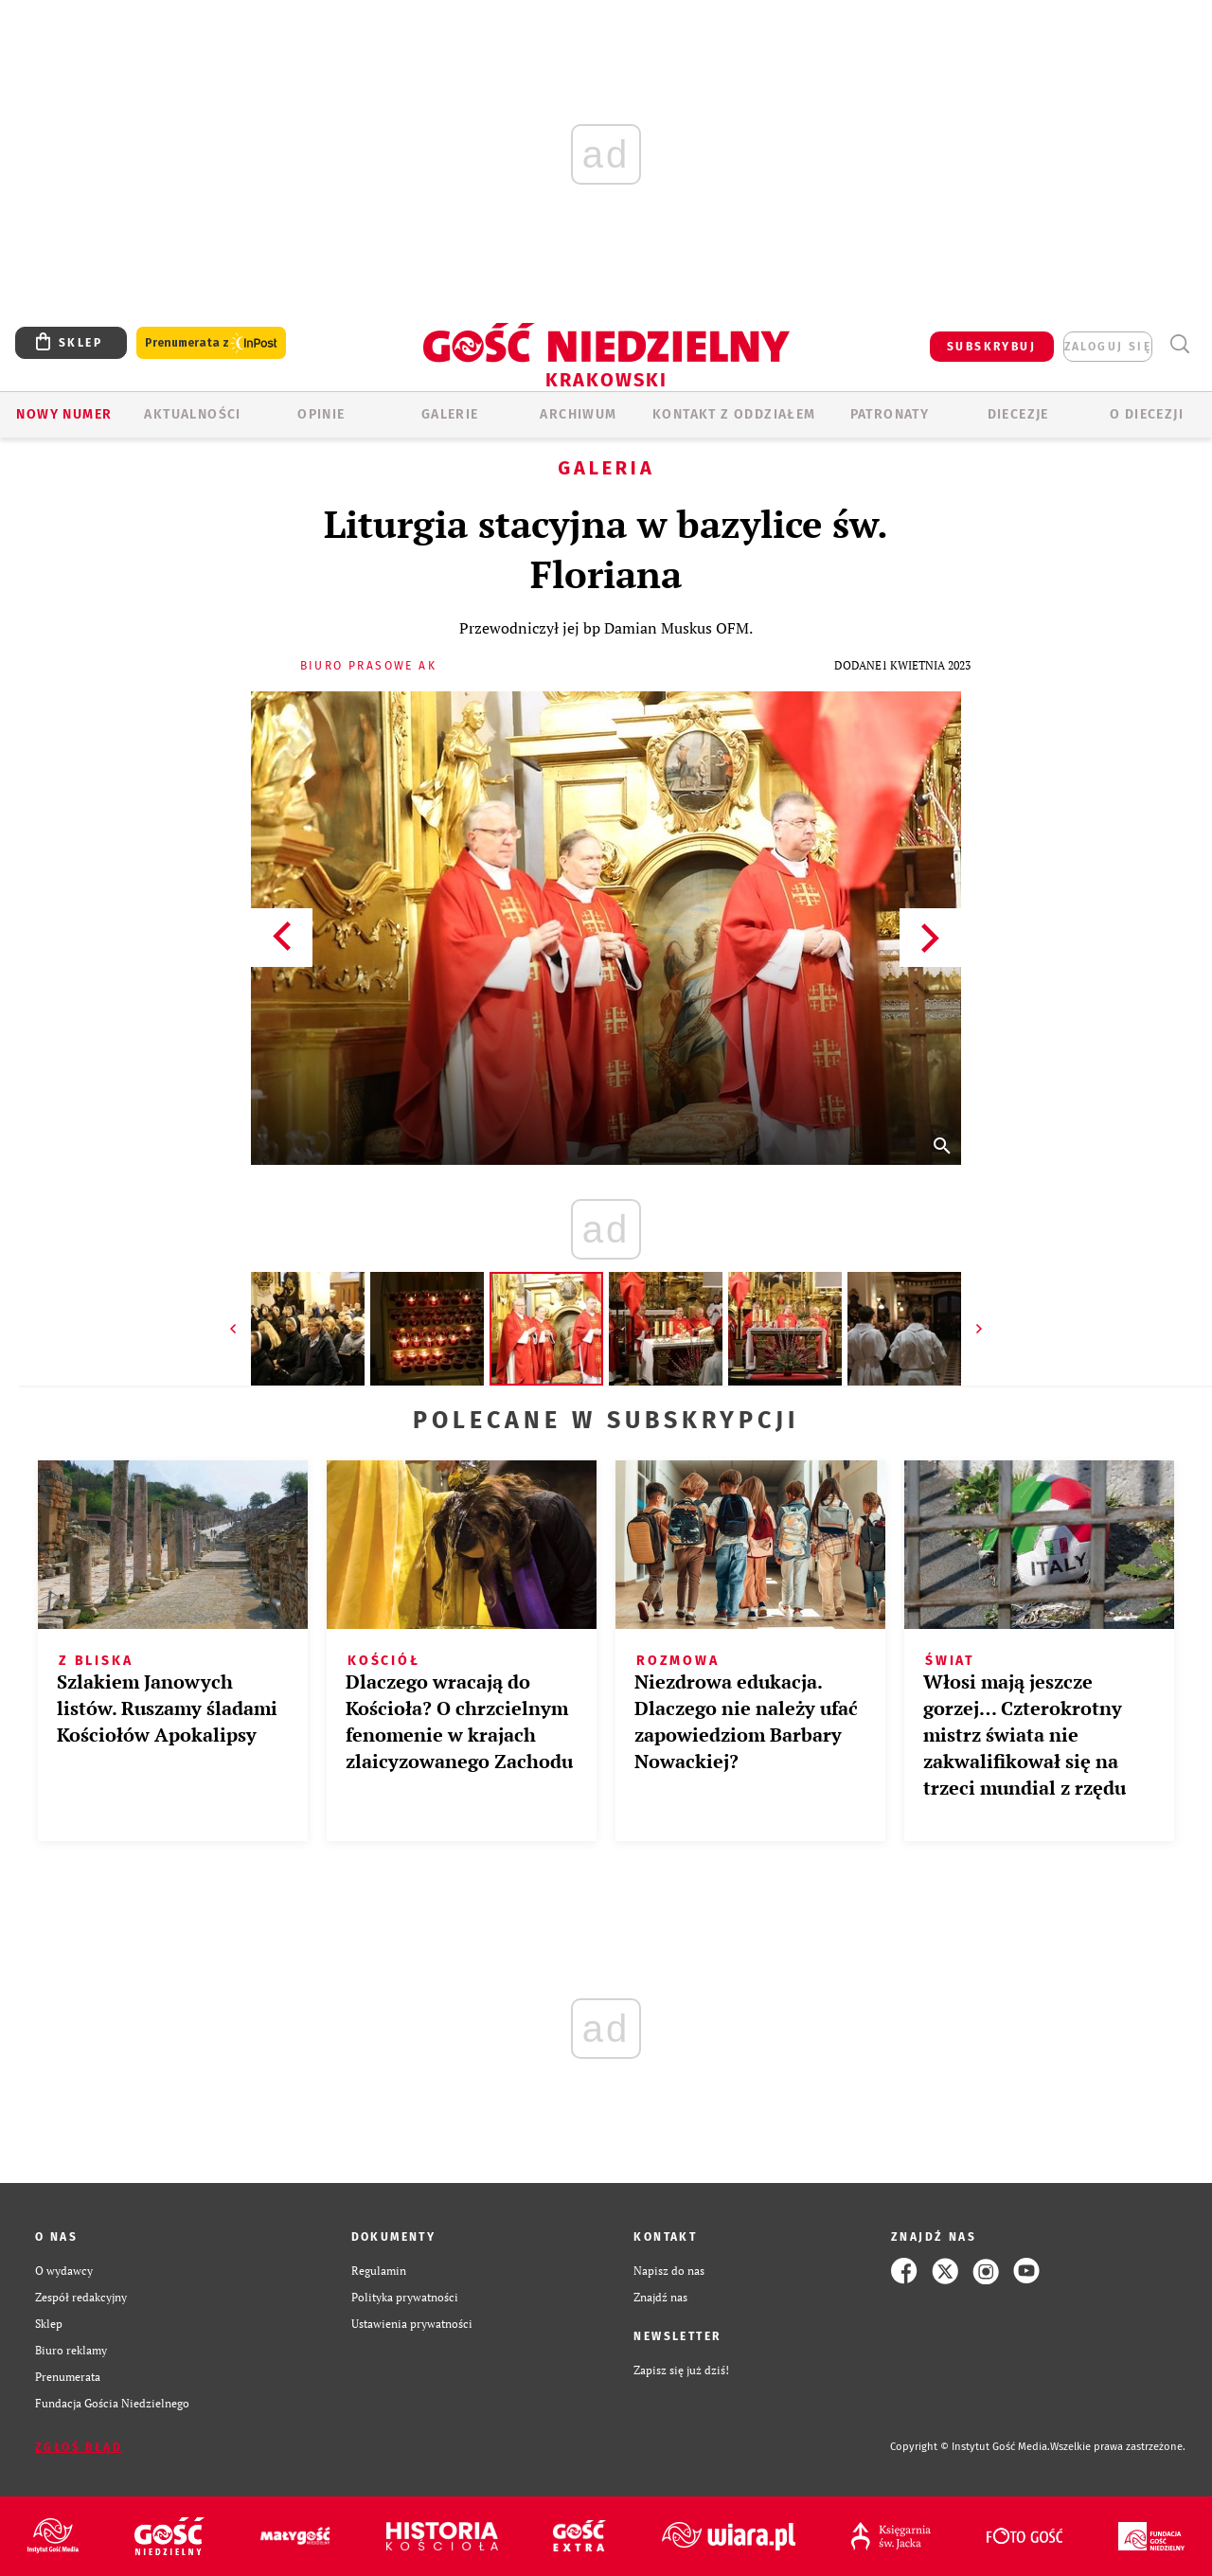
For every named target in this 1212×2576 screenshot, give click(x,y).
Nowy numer (64, 414)
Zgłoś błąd (78, 2447)
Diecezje (1018, 414)
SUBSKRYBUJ (991, 346)
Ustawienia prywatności (411, 2324)
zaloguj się (1107, 346)
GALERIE (450, 414)
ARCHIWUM (578, 414)
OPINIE (321, 414)
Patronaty (890, 414)
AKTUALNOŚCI (192, 414)
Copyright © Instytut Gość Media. (970, 2447)
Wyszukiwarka (1179, 344)
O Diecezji (1147, 414)
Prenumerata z (211, 343)
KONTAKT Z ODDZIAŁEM (734, 414)
